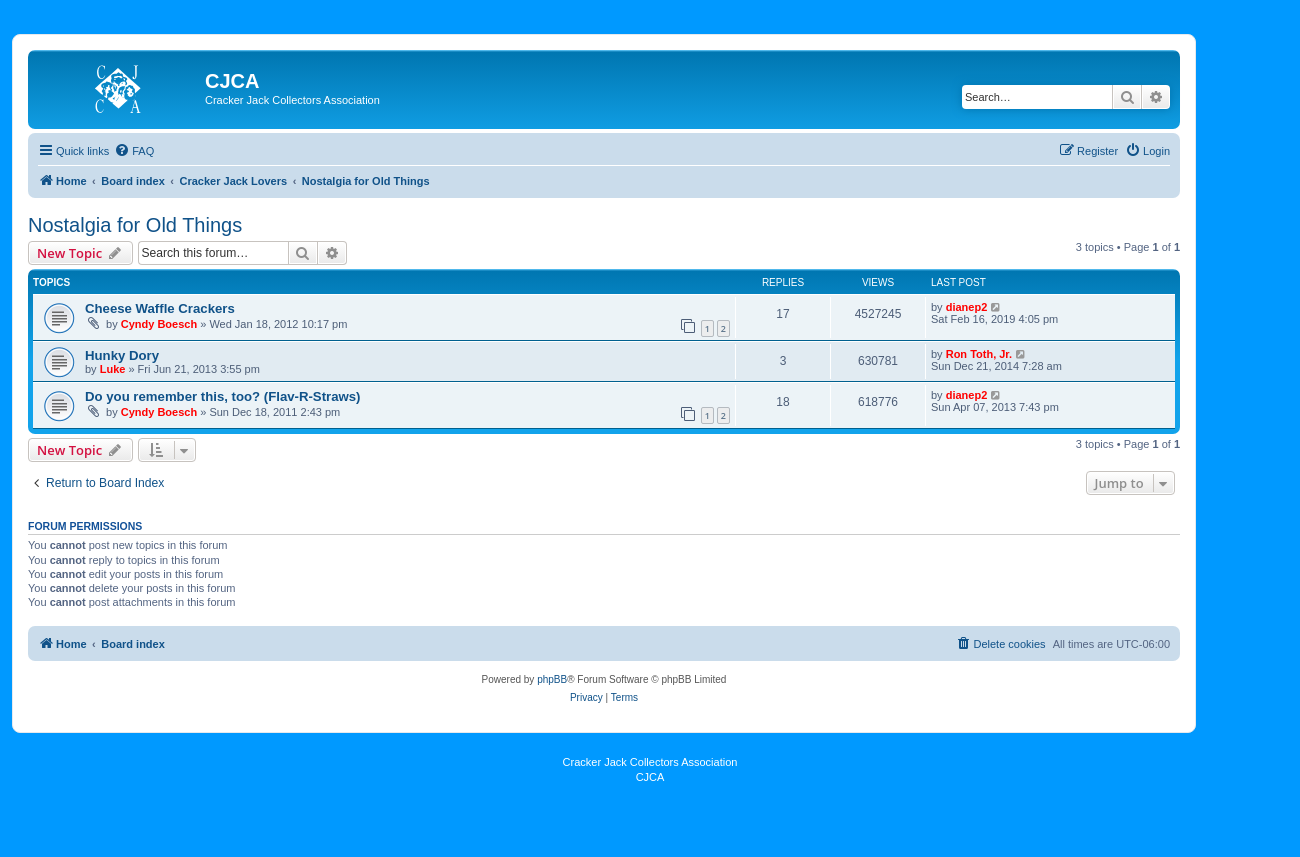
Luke (113, 369)
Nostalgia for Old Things (135, 225)
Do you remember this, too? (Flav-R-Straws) (223, 396)
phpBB (552, 679)
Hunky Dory (122, 355)
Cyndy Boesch (159, 324)
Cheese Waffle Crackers (160, 308)
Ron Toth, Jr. (979, 354)
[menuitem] (134, 151)
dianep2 (967, 307)
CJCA (650, 777)
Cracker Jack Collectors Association (650, 762)
